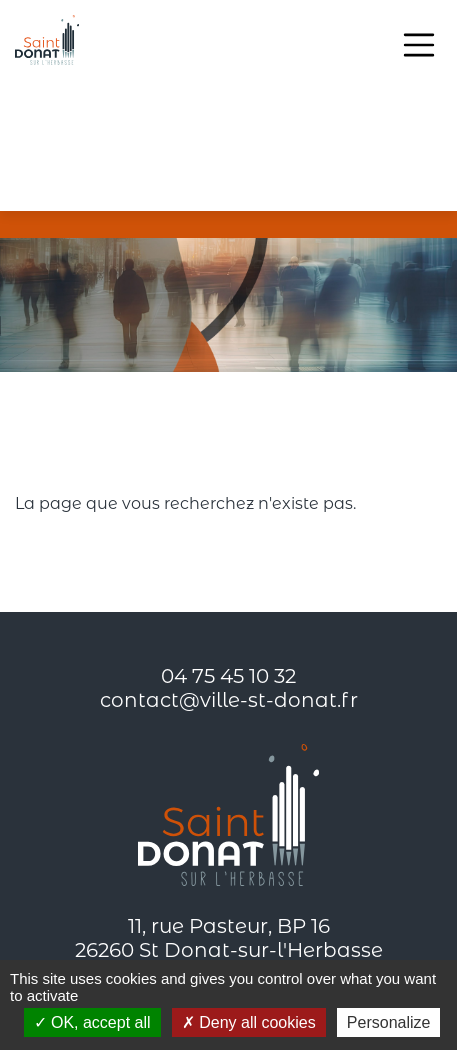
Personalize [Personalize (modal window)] (389, 1022)
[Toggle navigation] (419, 45)
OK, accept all (92, 1022)
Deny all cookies (249, 1022)
